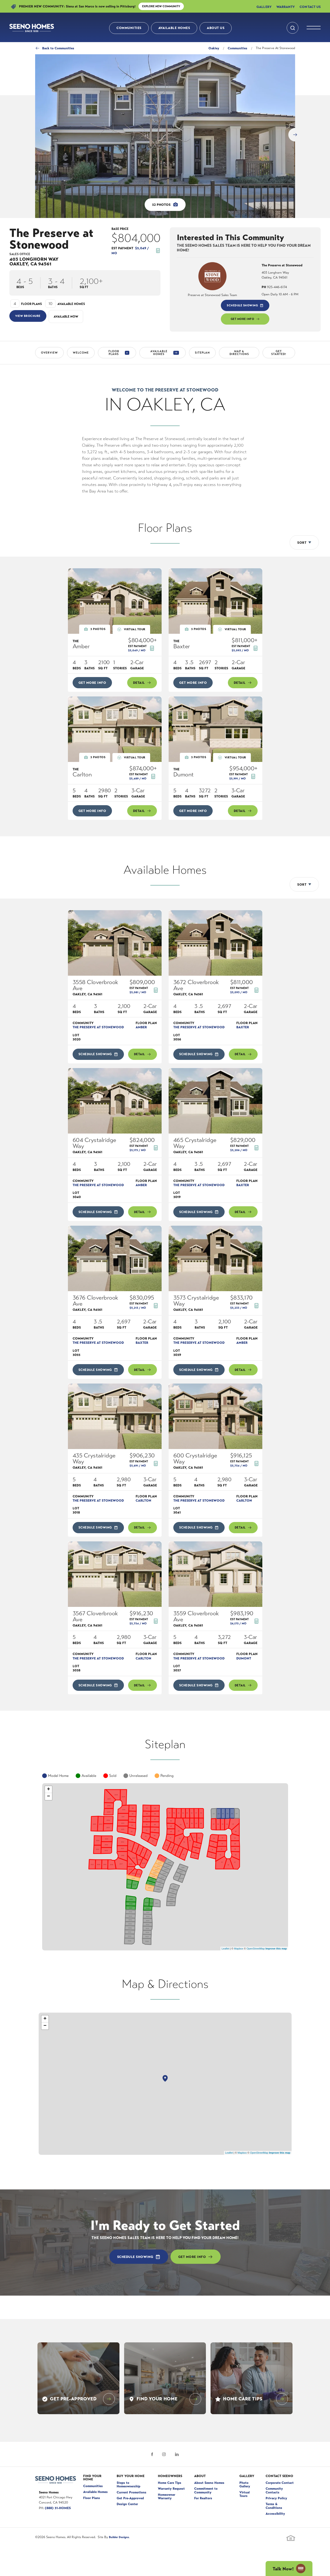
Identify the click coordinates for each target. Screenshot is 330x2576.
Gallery (264, 7)
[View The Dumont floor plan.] (215, 731)
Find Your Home (92, 2494)
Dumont (183, 774)
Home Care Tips (169, 2499)
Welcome (81, 352)
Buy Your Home (131, 2492)
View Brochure (28, 316)
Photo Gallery (244, 2501)
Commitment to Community (206, 2507)
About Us (215, 28)
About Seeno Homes (209, 2499)
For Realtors (203, 2514)
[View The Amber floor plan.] (115, 601)
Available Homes (174, 28)
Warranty (285, 7)
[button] (292, 28)
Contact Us (310, 7)
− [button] (48, 1812)
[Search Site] (292, 28)
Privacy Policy (276, 2514)
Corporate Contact (280, 2499)
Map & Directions (239, 353)
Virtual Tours (244, 2510)
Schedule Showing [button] (242, 305)
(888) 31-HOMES (58, 2524)
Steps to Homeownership (128, 2501)
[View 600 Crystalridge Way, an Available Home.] (215, 1428)
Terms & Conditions (274, 2522)
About (200, 2492)
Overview (49, 352)
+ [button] (48, 1805)
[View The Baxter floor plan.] (215, 601)
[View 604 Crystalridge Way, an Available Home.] (115, 1108)
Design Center (127, 2520)
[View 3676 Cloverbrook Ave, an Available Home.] (115, 1268)
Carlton (82, 774)
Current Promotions (131, 2509)
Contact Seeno (279, 2492)
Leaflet (225, 1965)
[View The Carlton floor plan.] (115, 731)
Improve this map (276, 1965)
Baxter (181, 644)
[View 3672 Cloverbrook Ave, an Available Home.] (215, 947)
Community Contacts (274, 2507)
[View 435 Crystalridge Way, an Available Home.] (115, 1428)
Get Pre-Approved (130, 2514)
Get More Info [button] (242, 319)
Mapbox (238, 1965)
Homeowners (170, 2492)
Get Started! (278, 353)
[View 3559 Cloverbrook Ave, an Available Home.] (215, 1588)
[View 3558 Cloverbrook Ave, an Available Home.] (115, 947)
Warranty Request (171, 2505)
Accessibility (275, 2530)
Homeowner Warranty (166, 2513)
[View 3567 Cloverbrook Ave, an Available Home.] (115, 1588)
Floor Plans (26, 304)
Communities (128, 28)
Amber (81, 644)
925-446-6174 (274, 287)
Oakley (213, 48)
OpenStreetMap (256, 1965)
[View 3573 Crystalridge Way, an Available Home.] (215, 1268)
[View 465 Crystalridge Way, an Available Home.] (215, 1108)
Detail (139, 683)
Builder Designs (119, 2553)
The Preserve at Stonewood (98, 1032)
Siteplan (202, 352)
